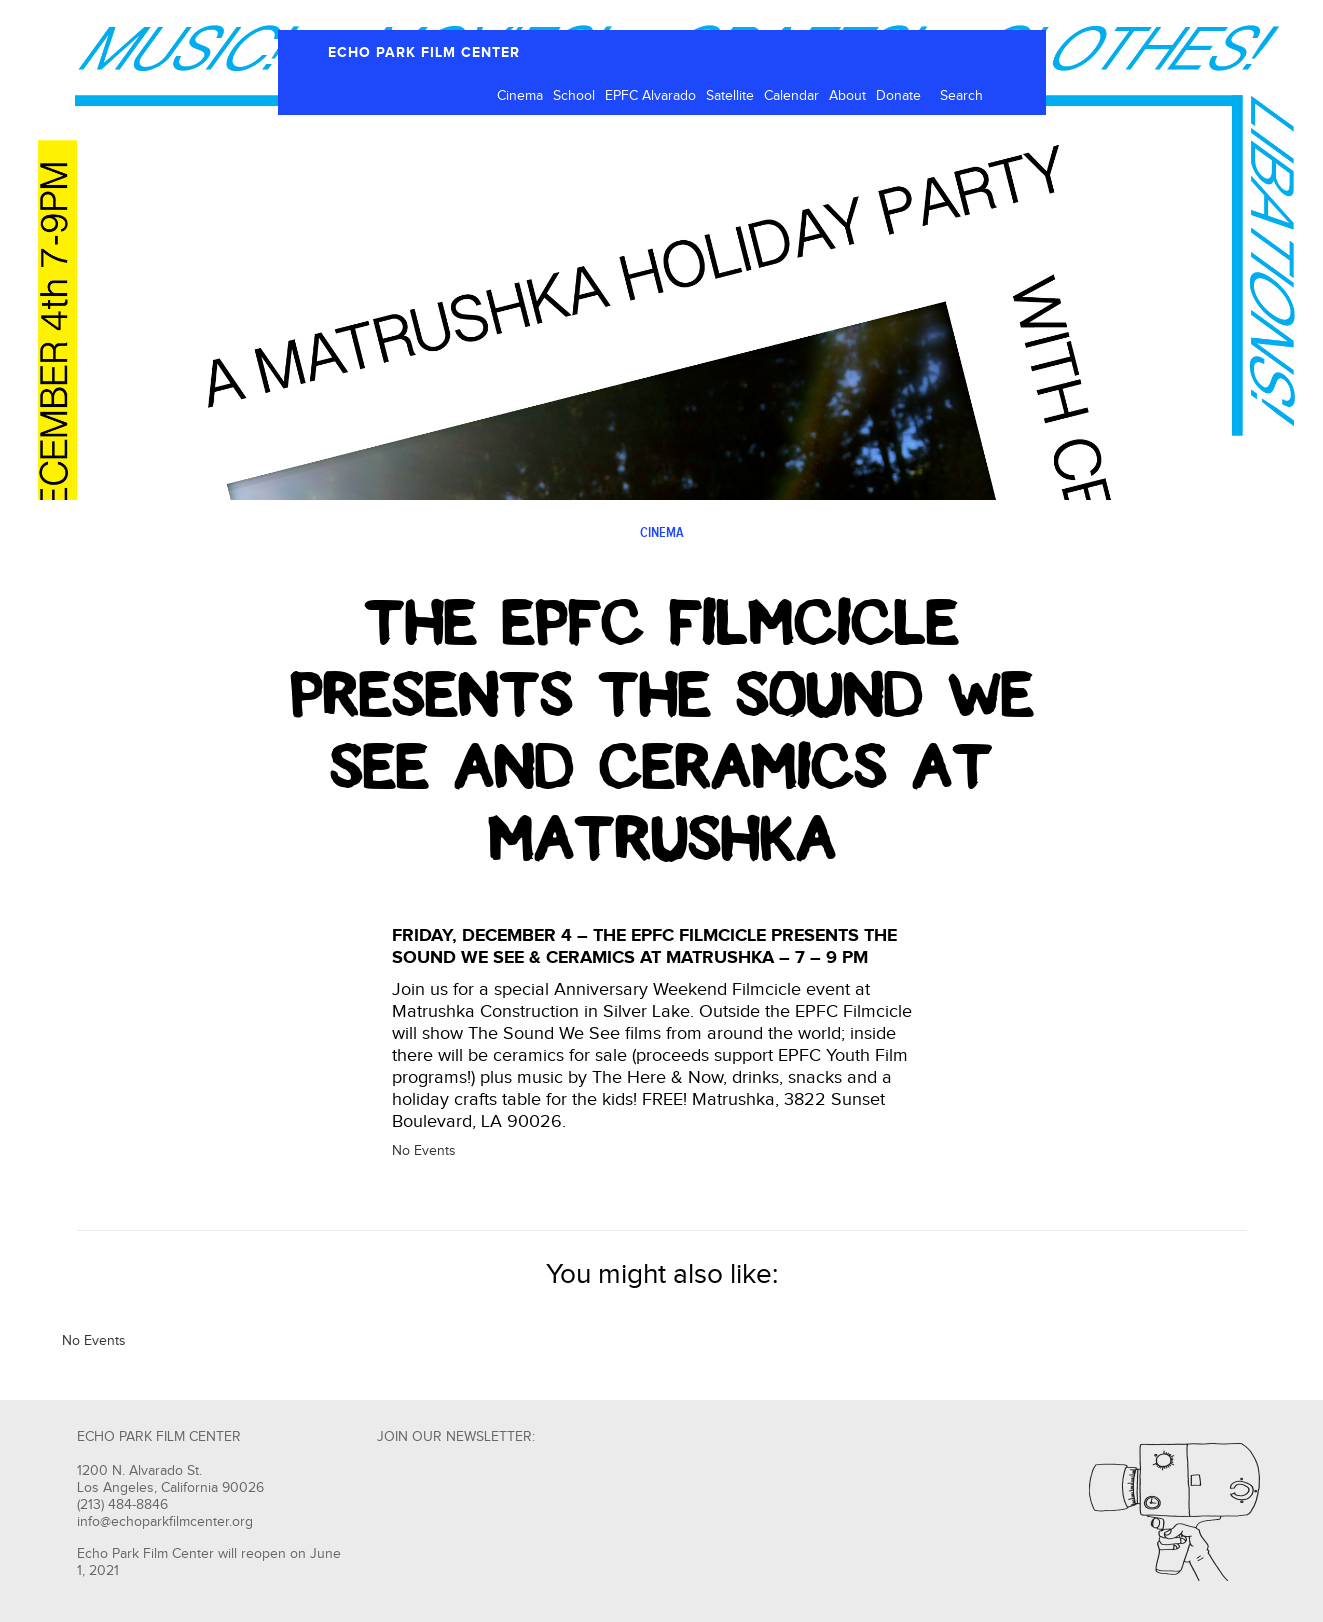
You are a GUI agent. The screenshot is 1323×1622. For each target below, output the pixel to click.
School (574, 96)
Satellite (730, 96)
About (847, 96)
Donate (898, 96)
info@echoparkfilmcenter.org (165, 1522)
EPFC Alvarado (650, 96)
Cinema (520, 96)
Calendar (791, 96)
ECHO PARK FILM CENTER (424, 52)
